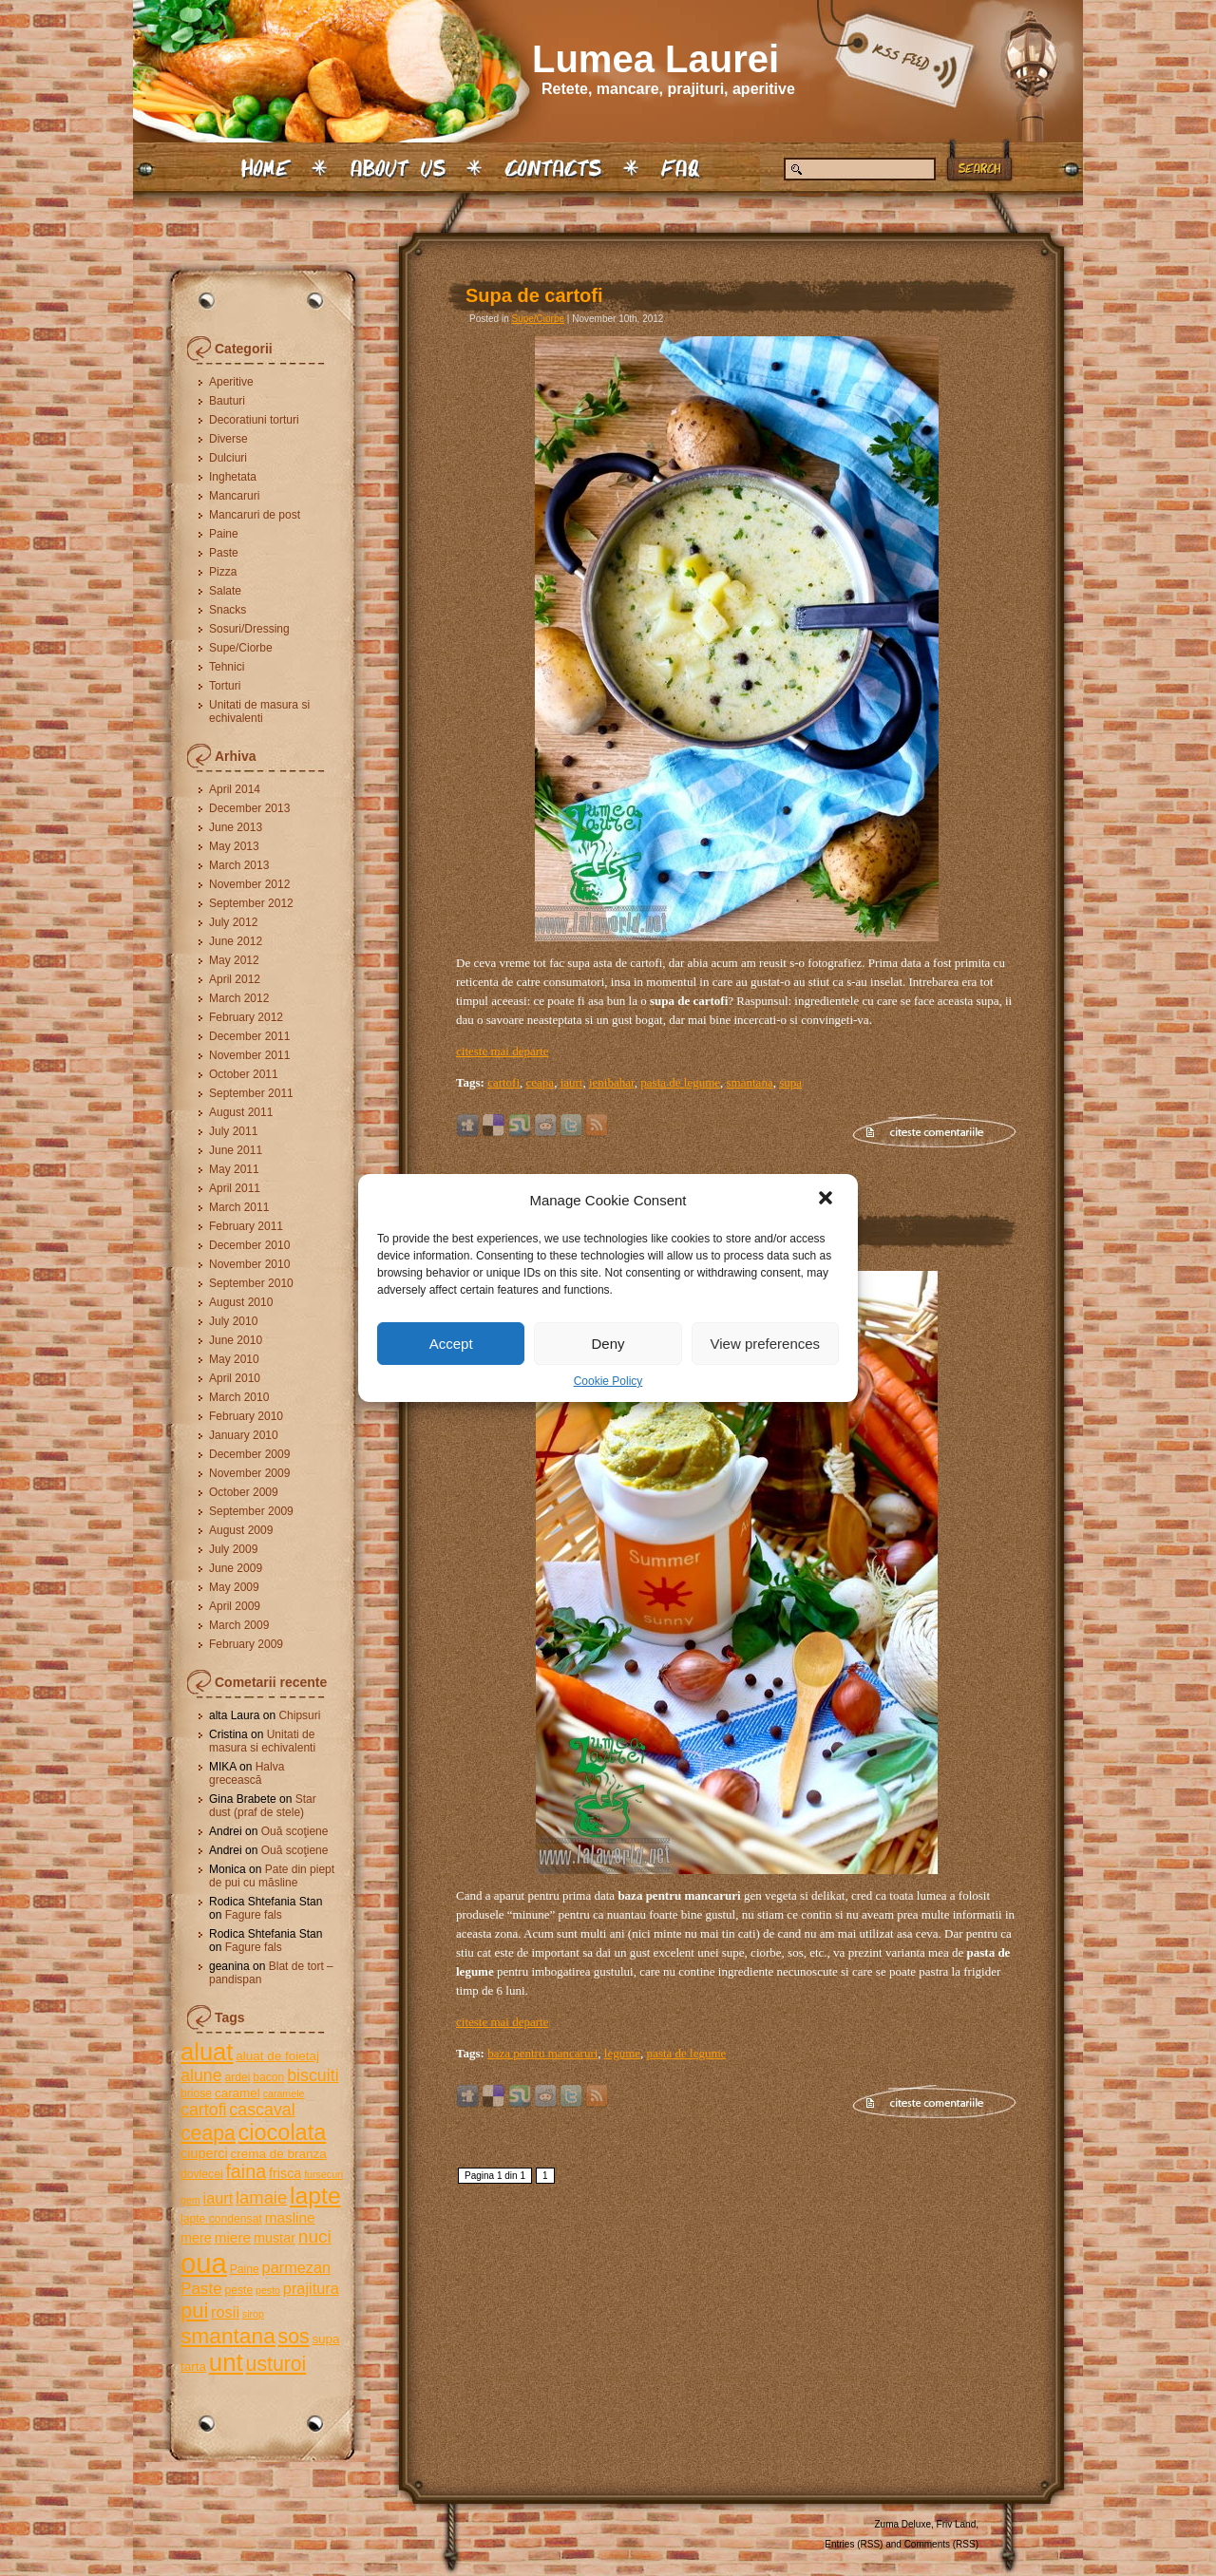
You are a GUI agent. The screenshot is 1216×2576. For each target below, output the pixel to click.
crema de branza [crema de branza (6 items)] (278, 2154)
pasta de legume (680, 1082)
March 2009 (239, 1625)
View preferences (766, 1343)
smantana (750, 1082)
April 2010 (234, 1378)
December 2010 (249, 1245)
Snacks (227, 609)
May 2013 (234, 846)
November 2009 (249, 1473)
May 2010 (234, 1359)
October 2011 (243, 1074)
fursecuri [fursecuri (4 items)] (323, 2174)
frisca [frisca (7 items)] (285, 2173)
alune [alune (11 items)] (201, 2075)
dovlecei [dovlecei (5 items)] (201, 2174)
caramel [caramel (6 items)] (237, 2093)
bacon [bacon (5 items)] (268, 2077)
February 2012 (246, 1017)
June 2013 (235, 827)
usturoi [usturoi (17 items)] (276, 2364)
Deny (607, 1343)
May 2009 (234, 1587)
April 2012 (234, 979)
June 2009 (235, 1568)
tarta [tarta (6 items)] (193, 2366)
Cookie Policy (608, 1381)
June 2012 (235, 941)
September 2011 (251, 1093)
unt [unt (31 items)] (226, 2362)
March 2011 (239, 1207)
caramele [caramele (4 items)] (284, 2093)
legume (622, 2053)
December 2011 (249, 1036)
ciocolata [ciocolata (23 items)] (282, 2132)
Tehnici (226, 666)
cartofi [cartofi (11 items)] (203, 2109)
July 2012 (233, 922)
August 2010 (241, 1302)
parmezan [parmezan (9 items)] (297, 2267)
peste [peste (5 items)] (238, 2290)
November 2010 (249, 1264)
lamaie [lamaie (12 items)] (261, 2197)
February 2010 (246, 1416)
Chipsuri (299, 1715)
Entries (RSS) (854, 2544)
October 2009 (243, 1492)
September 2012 (251, 903)
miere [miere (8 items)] (233, 2237)
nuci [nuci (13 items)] (315, 2236)
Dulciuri (228, 457)
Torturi (224, 685)
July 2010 (233, 1321)
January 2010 (243, 1435)
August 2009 (241, 1530)
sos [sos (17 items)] (294, 2336)
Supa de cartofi (534, 295)
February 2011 (246, 1226)
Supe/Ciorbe (241, 647)
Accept (451, 1343)
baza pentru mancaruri (542, 2053)
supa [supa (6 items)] (325, 2339)
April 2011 (234, 1188)
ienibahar (612, 1082)
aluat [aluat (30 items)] (206, 2051)
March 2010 (239, 1397)
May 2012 (234, 960)
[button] (827, 1199)
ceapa (540, 1082)
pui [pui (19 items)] (194, 2310)
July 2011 (233, 1131)
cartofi (503, 1082)
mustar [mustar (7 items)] (274, 2237)
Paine (223, 533)
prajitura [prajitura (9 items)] (311, 2288)
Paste (223, 552)
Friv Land (957, 2524)
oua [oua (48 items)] (203, 2263)
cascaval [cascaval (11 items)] (261, 2109)
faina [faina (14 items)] (245, 2171)
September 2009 (251, 1511)
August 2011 (241, 1112)
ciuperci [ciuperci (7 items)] (204, 2153)
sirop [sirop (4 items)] (253, 2314)
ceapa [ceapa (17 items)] (208, 2133)
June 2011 (235, 1150)
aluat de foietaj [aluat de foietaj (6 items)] (277, 2056)
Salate (225, 590)
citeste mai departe (502, 1051)
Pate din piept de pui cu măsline (271, 1876)
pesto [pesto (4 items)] (268, 2290)
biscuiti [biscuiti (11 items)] (313, 2075)
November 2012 (249, 884)
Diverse (228, 438)
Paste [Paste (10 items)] (201, 2289)
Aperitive (231, 381)
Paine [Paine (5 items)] (244, 2269)
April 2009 (234, 1606)
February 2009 (246, 1644)
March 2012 (239, 998)
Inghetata (232, 476)
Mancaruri (234, 495)
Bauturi (227, 400)
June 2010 (235, 1340)
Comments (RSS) (941, 2544)
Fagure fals (253, 1915)
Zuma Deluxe (903, 2524)
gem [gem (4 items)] (190, 2200)
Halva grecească (246, 1773)
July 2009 (233, 1549)
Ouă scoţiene (295, 1831)
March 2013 (239, 865)
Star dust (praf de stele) (262, 1805)
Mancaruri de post (254, 514)
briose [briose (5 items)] (196, 2093)
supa (790, 1082)
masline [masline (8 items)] (290, 2217)
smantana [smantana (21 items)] (228, 2335)
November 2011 (249, 1055)
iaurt (571, 1082)
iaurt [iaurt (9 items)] (218, 2198)
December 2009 (249, 1454)
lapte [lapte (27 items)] (315, 2195)
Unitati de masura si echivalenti (259, 711)
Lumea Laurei (655, 59)
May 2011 (234, 1169)
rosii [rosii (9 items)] (225, 2311)
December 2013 (249, 808)
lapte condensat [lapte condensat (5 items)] (221, 2219)
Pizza (223, 571)
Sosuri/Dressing (249, 628)
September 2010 (251, 1283)
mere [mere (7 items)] (196, 2237)
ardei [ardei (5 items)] (237, 2077)
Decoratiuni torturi (254, 419)
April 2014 (234, 789)
